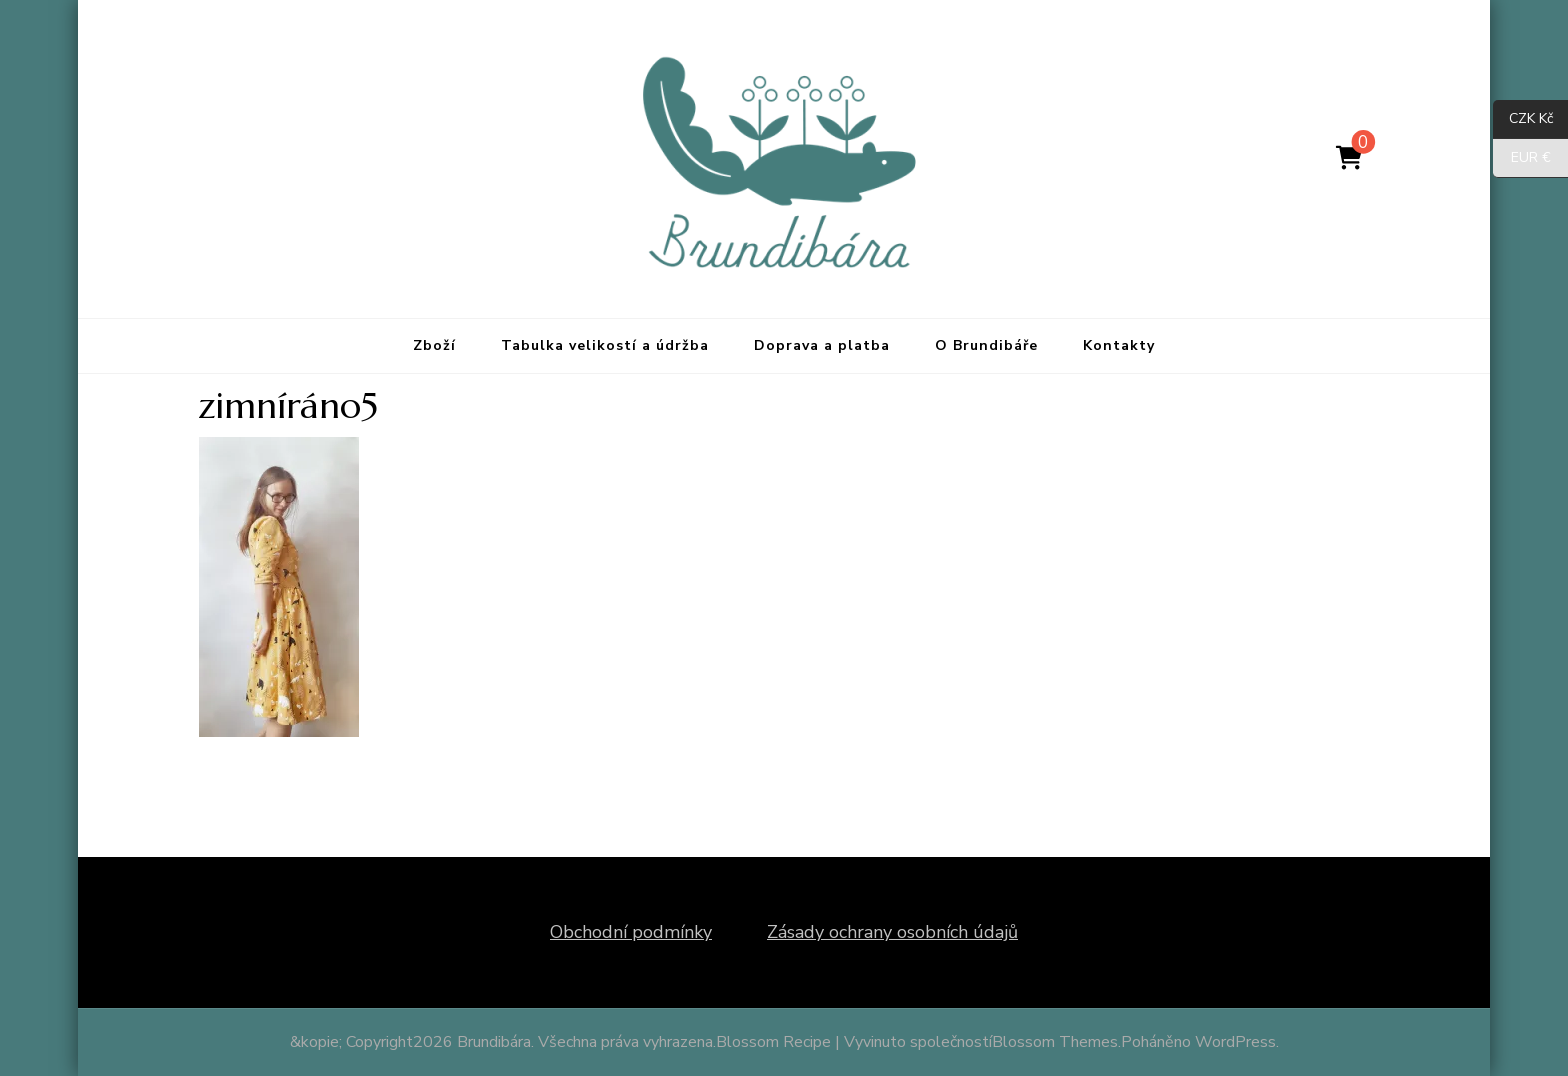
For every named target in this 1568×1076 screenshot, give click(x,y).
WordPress (1235, 1042)
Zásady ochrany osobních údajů (892, 932)
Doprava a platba (822, 345)
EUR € (1522, 158)
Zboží (434, 345)
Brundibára (494, 1042)
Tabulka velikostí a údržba (605, 345)
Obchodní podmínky (631, 932)
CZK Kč (1523, 119)
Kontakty (1119, 345)
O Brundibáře (986, 345)
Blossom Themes (1055, 1042)
